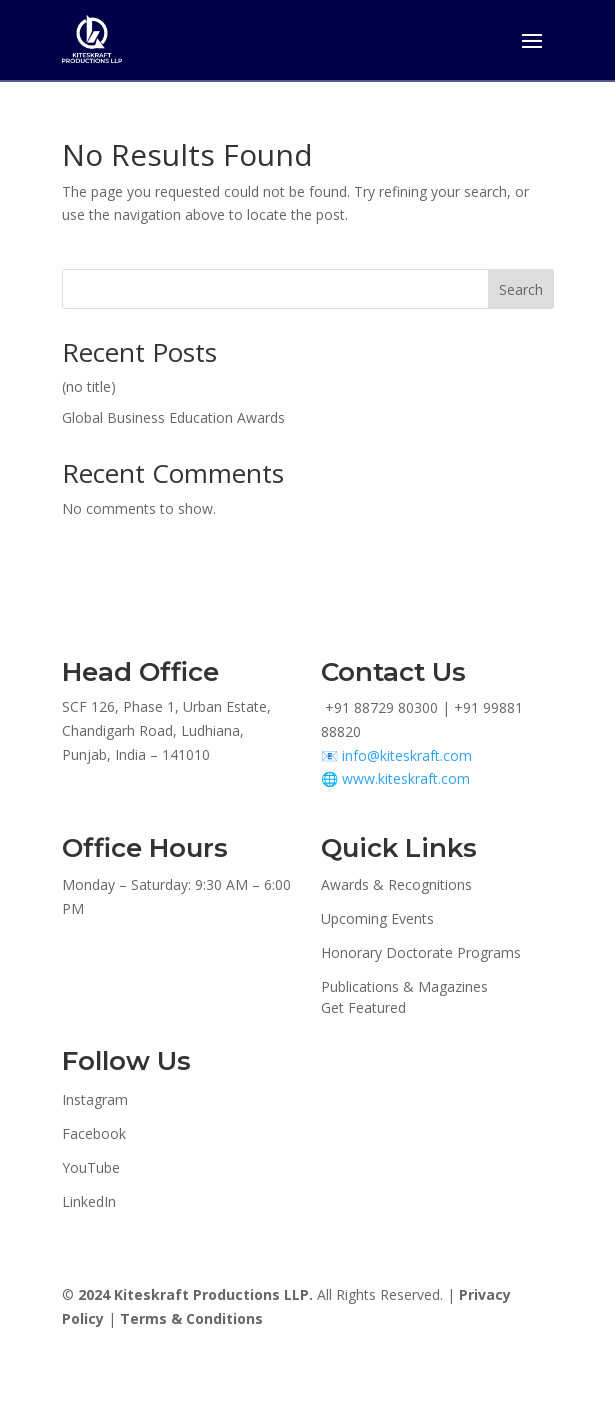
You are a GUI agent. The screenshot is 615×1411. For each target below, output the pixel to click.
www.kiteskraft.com (406, 778)
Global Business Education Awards (173, 417)
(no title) (89, 386)
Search (521, 289)
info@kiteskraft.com (407, 755)
